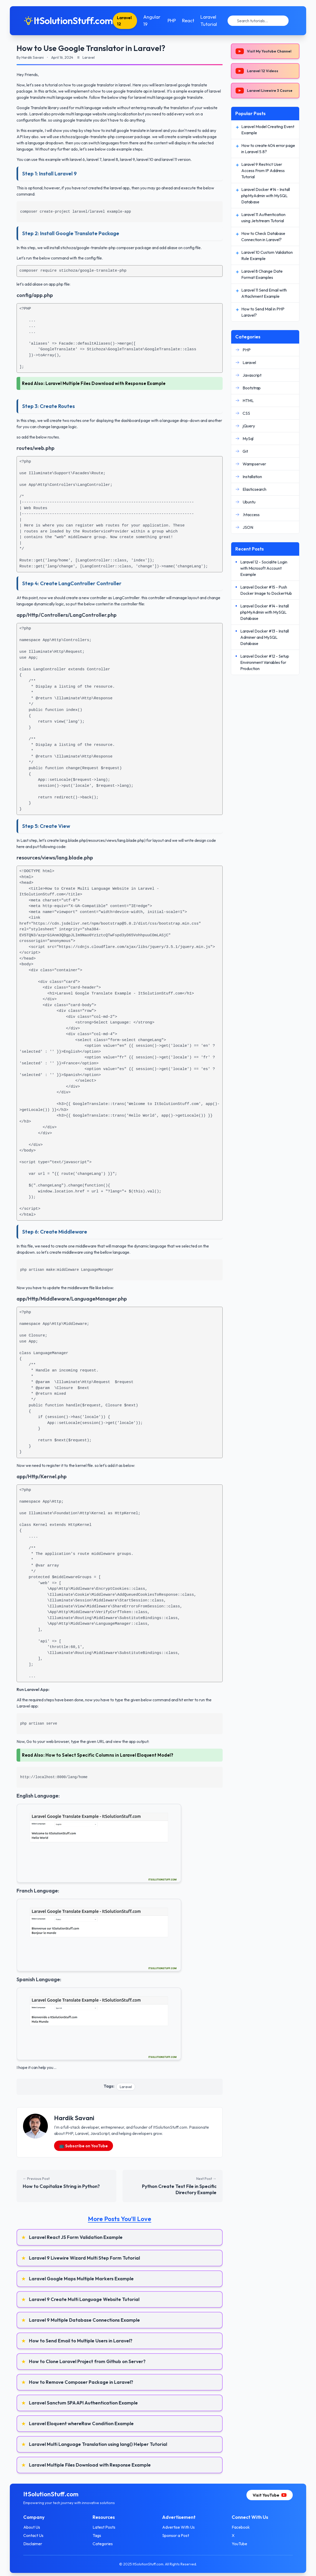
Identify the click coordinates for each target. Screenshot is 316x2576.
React (191, 21)
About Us (37, 2527)
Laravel (126, 2086)
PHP (175, 21)
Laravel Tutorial (212, 20)
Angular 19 (156, 20)
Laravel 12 (130, 20)
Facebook (238, 2527)
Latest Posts (107, 2527)
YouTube (236, 2543)
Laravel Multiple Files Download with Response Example (106, 383)
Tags (100, 2535)
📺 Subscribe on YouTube (83, 2145)
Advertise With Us (178, 2527)
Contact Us (39, 2535)
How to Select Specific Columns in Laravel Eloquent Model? (110, 1755)
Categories (106, 2543)
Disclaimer (38, 2543)
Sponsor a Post (175, 2535)
